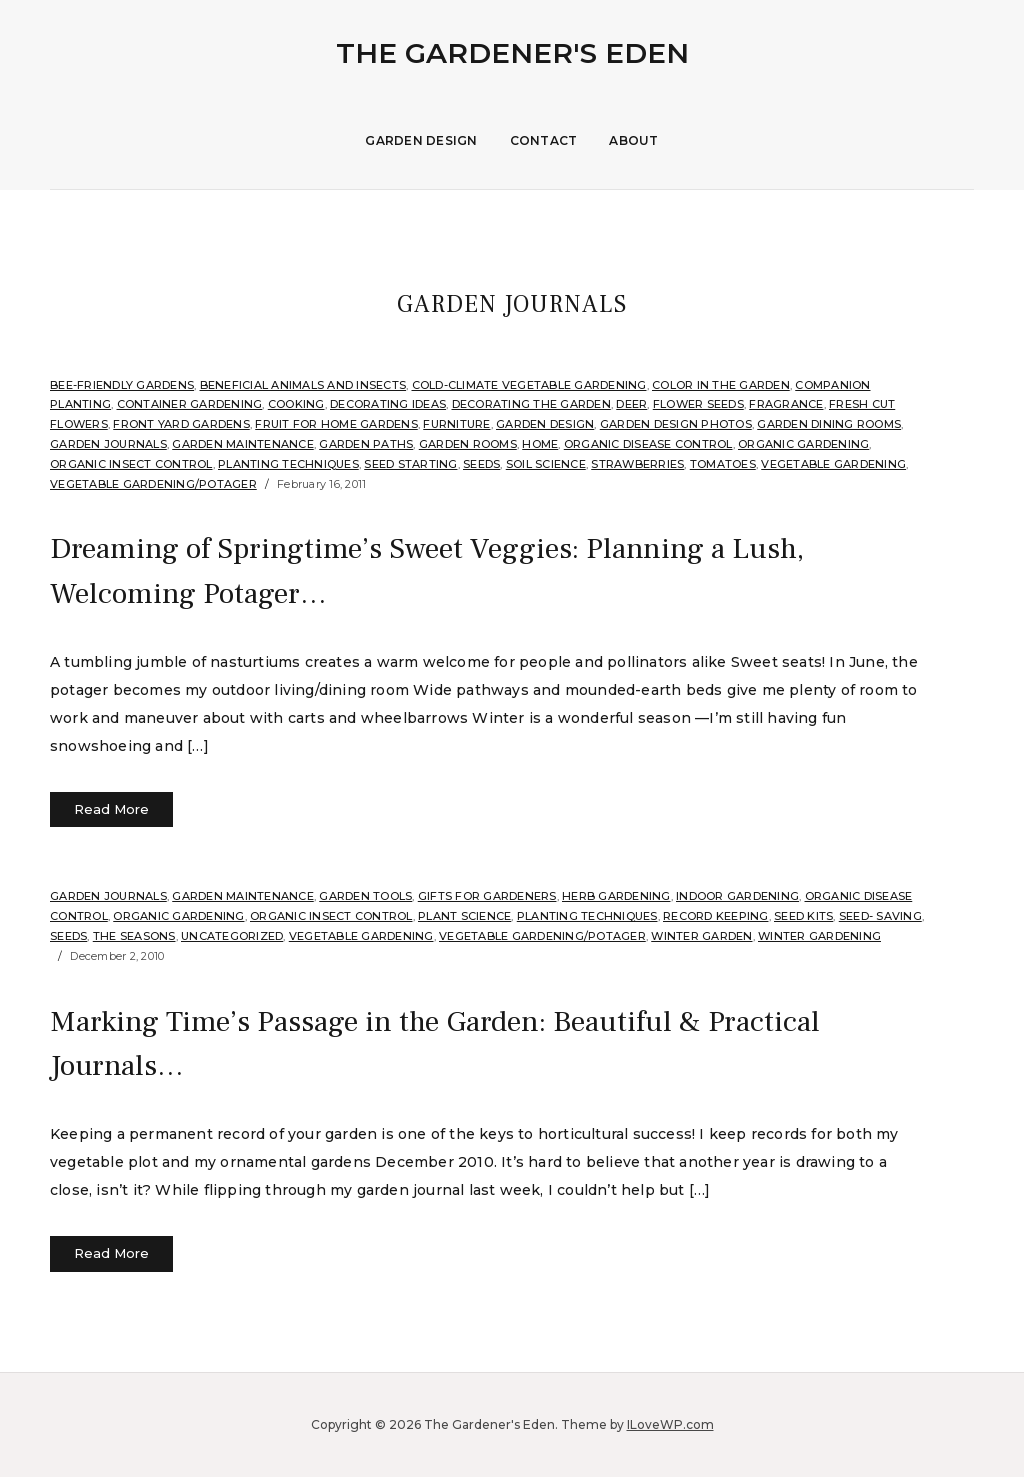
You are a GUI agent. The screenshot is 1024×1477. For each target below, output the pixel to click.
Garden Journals (108, 444)
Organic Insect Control (131, 464)
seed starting (410, 464)
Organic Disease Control (648, 444)
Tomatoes (723, 464)
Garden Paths (366, 444)
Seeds (481, 464)
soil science (546, 464)
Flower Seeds (698, 404)
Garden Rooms (468, 444)
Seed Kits (803, 916)
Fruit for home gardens (336, 424)
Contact (544, 140)
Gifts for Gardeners (487, 896)
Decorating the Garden (531, 404)
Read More (111, 809)
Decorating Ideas (388, 404)
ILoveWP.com (670, 1424)
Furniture (456, 424)
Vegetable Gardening (833, 464)
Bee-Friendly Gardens (122, 385)
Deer (631, 404)
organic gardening (803, 444)
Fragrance (786, 404)
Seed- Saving (880, 916)
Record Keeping (716, 916)
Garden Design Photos (676, 424)
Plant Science (464, 916)
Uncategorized (232, 936)
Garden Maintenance (243, 444)
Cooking (296, 404)
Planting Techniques (288, 464)
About (633, 140)
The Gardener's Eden (512, 53)
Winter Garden (701, 936)
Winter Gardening (819, 936)
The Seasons (134, 936)
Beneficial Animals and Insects (303, 385)
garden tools (365, 896)
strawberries (637, 464)
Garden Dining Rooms (829, 424)
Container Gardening (190, 404)
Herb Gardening (616, 896)
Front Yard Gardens (181, 424)
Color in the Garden (721, 385)
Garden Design (421, 140)
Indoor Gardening (737, 896)
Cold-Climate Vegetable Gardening (529, 385)
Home (540, 444)
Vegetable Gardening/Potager (153, 484)
